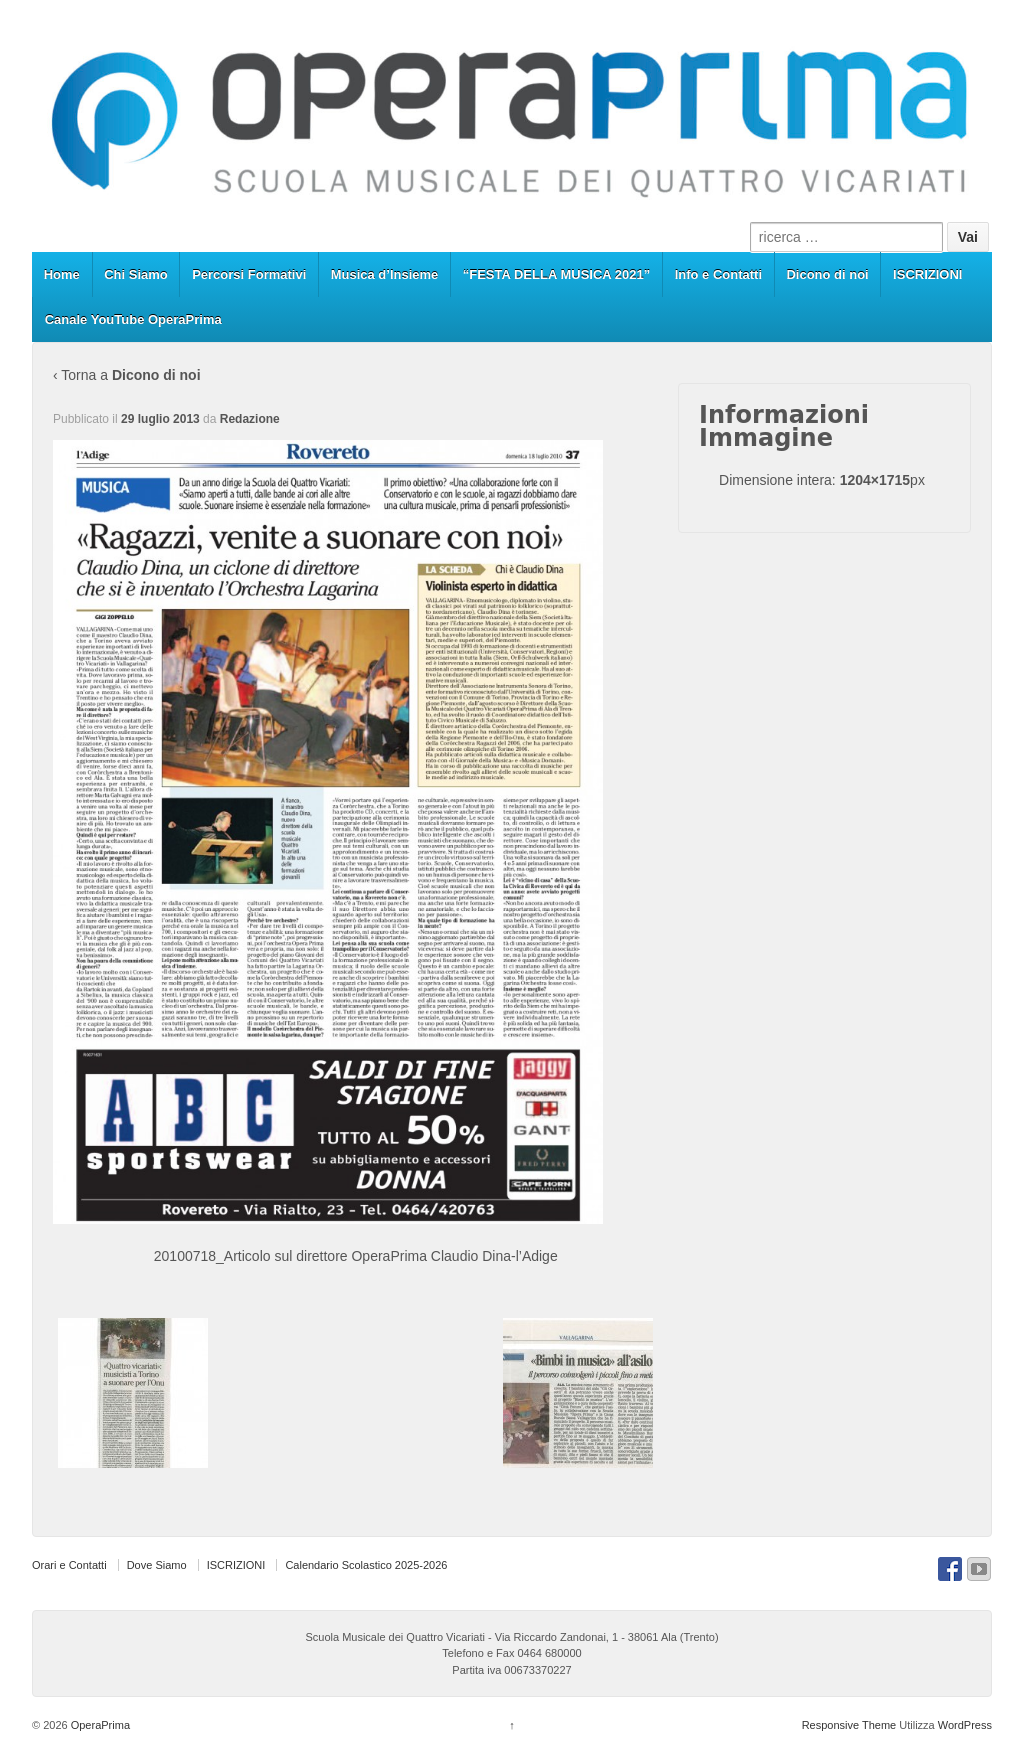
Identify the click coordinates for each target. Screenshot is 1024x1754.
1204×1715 (875, 480)
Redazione (250, 419)
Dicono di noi (827, 274)
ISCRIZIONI (927, 274)
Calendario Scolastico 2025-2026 (366, 1565)
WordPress (965, 1725)
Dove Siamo (157, 1565)
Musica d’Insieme (385, 274)
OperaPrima (99, 1725)
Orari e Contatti (69, 1565)
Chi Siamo (136, 274)
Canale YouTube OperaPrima (133, 319)
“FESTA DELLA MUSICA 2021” (557, 274)
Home (62, 274)
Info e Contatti (718, 274)
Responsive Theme (849, 1725)
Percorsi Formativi (249, 274)
